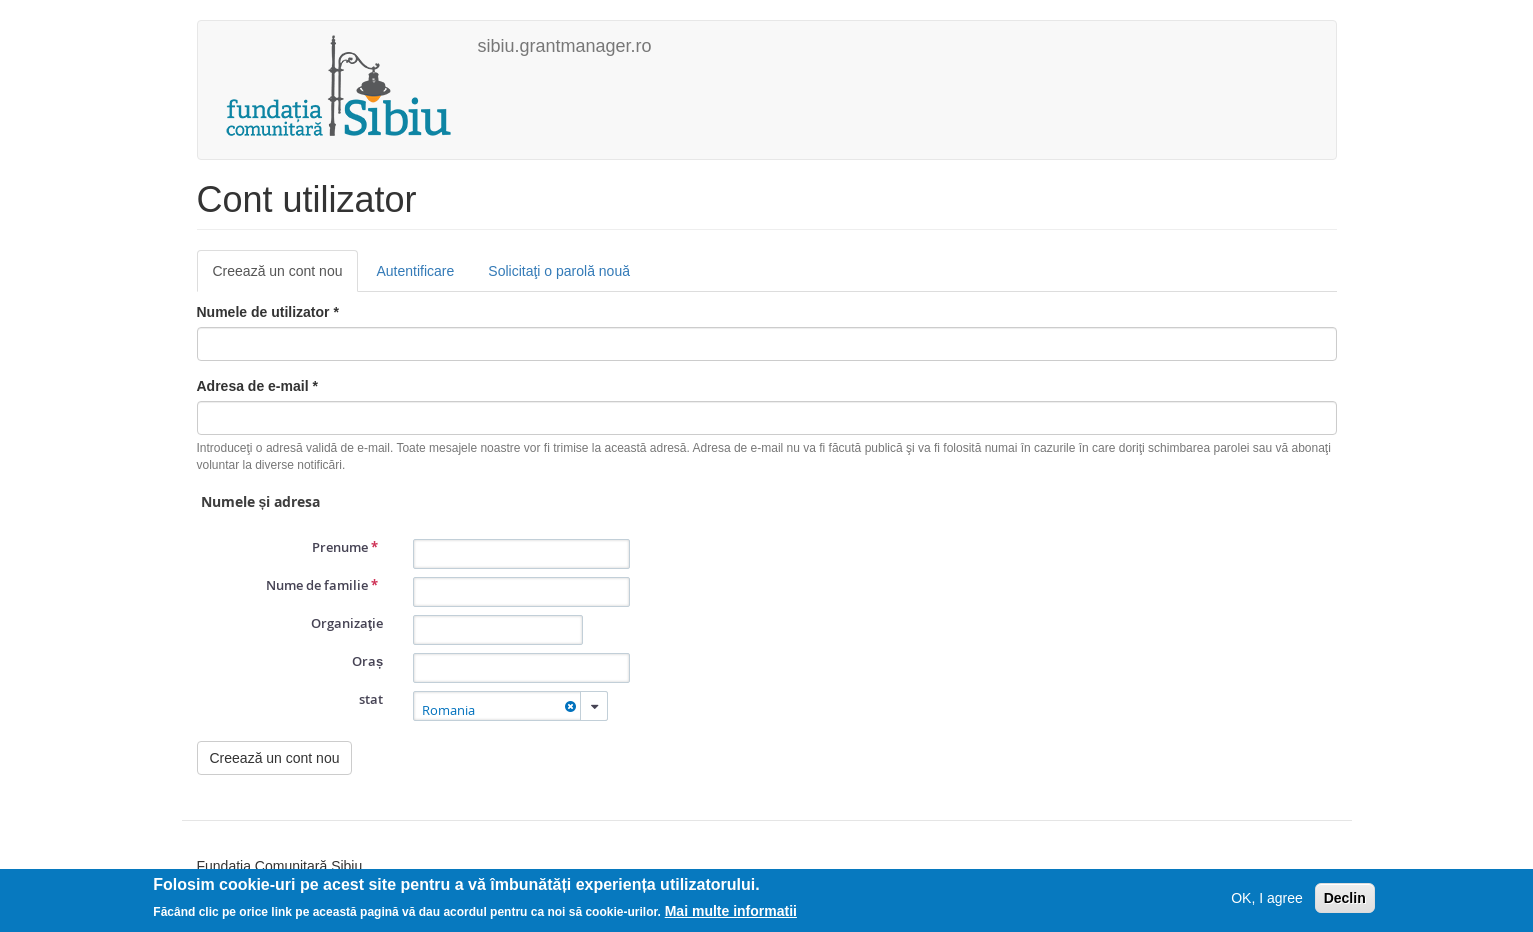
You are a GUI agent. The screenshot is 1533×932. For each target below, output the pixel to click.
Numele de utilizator (268, 312)
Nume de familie (322, 585)
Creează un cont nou (286, 276)
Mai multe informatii (731, 911)
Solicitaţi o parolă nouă (559, 271)
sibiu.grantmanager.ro (565, 46)
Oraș (367, 661)
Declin (1345, 898)
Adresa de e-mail (257, 386)
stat (371, 699)
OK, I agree (1267, 898)
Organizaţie (347, 623)
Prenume (345, 547)
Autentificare (415, 271)
